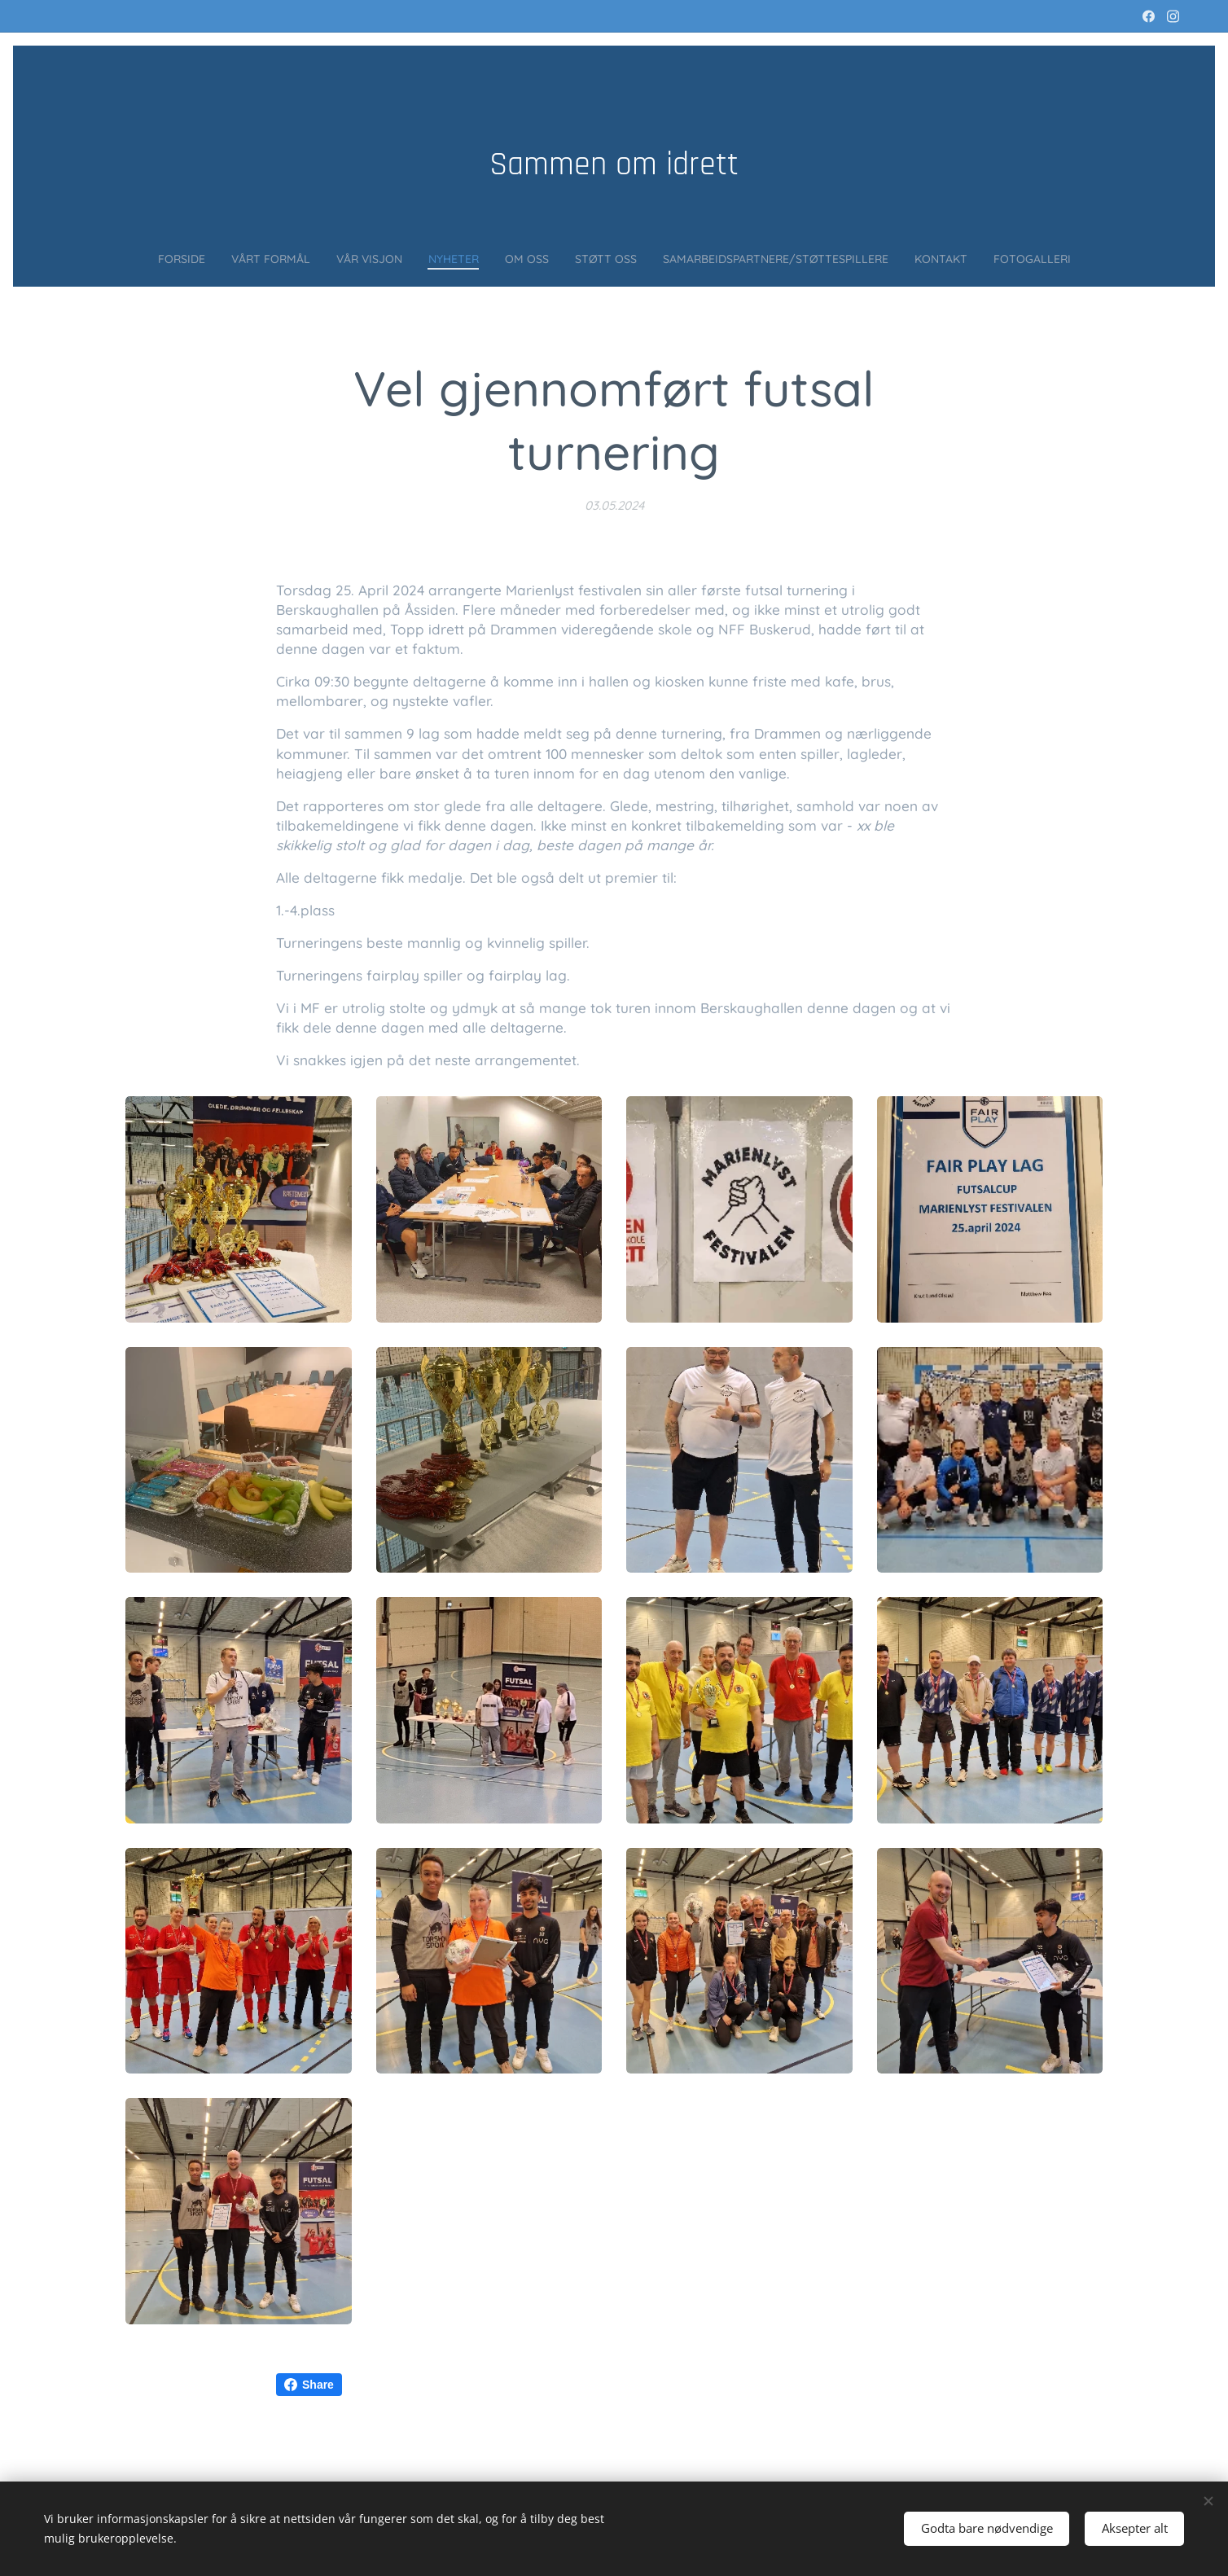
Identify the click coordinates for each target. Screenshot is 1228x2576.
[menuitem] (117, 258)
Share (309, 2384)
